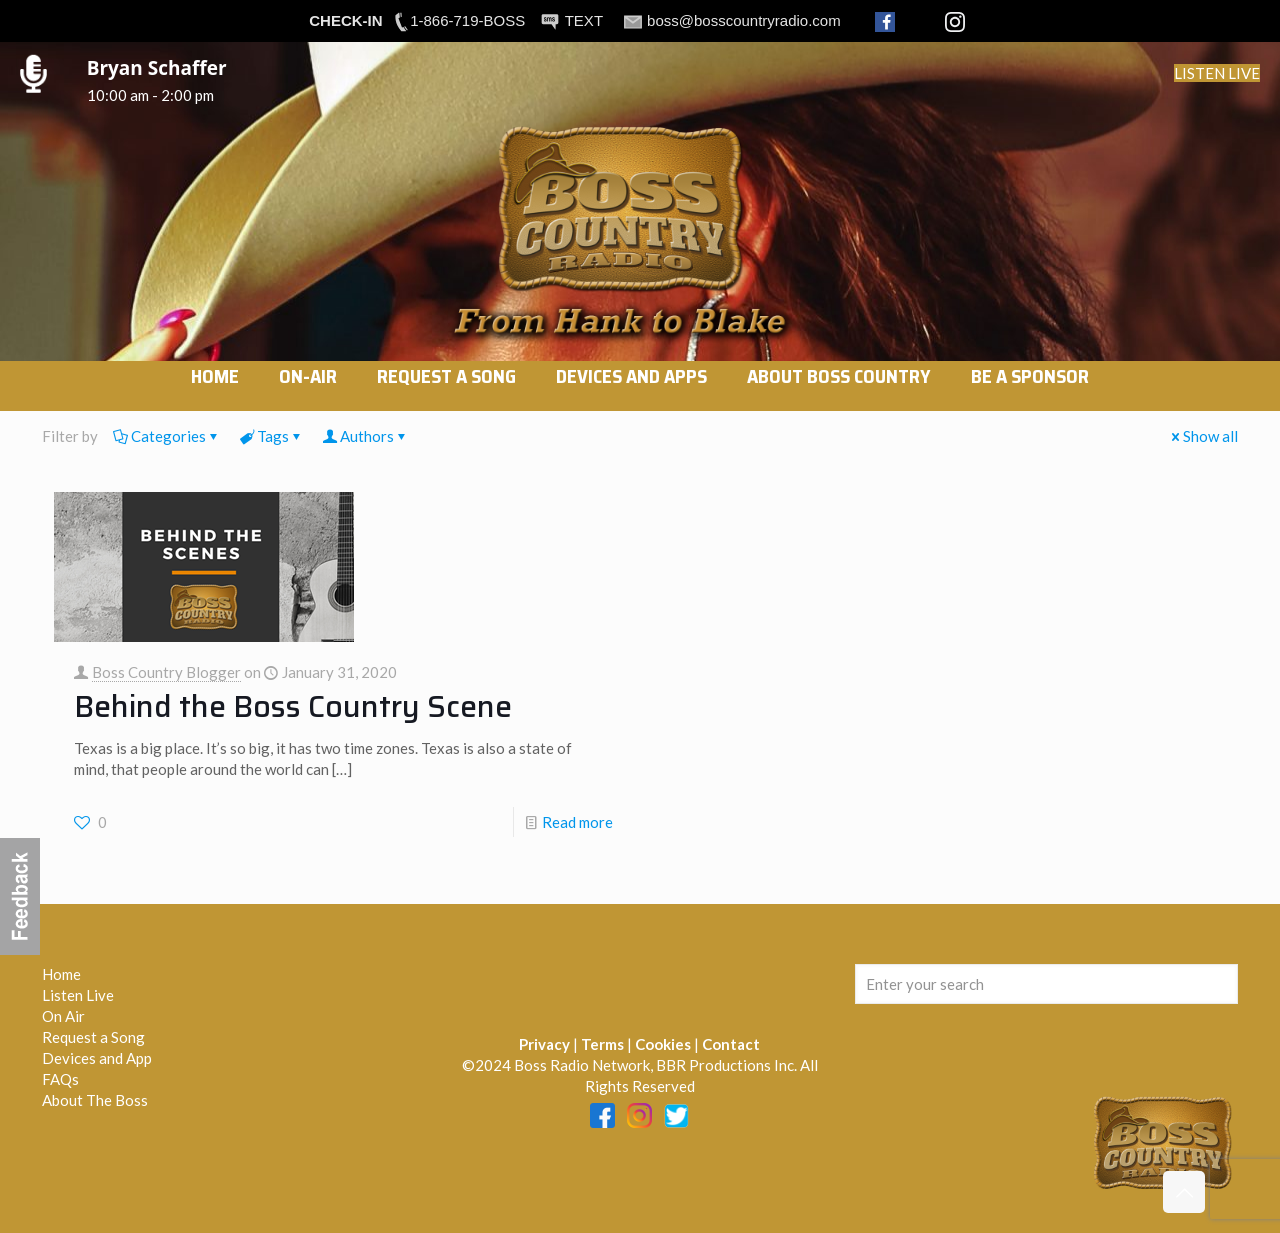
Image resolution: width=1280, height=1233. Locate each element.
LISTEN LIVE (1217, 73)
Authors (365, 436)
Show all (1203, 436)
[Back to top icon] (1184, 1192)
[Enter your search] (1046, 984)
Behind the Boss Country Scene (293, 706)
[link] (308, 401)
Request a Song (93, 1037)
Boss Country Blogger (166, 672)
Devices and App (97, 1058)
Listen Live (78, 995)
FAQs (60, 1079)
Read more (577, 822)
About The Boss (95, 1100)
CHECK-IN (345, 20)
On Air (63, 1016)
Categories (167, 436)
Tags (271, 436)
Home (61, 974)
